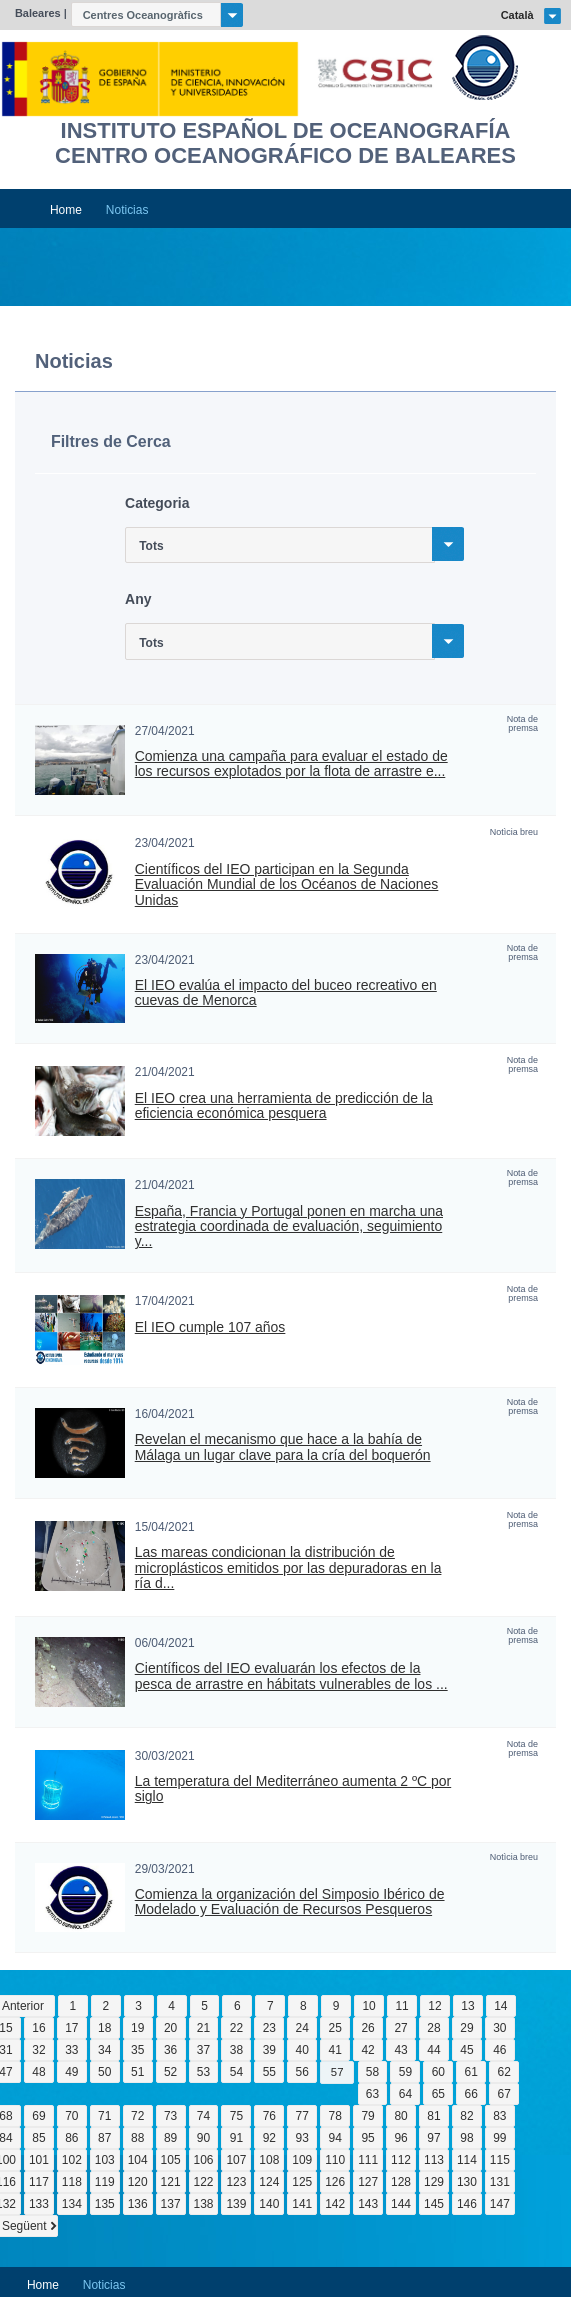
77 (302, 2116)
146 (467, 2204)
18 (104, 2028)
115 (500, 2160)
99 (499, 2138)
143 (368, 2204)
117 (39, 2182)
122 (204, 2182)
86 (71, 2138)
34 (104, 2050)
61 (471, 2072)
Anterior (23, 2006)
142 (335, 2204)
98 (466, 2138)
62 (503, 2072)
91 (236, 2138)
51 (137, 2072)
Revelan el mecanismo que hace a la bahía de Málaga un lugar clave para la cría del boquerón (283, 1447)
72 (137, 2116)
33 (71, 2050)
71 (104, 2116)
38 (236, 2050)
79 (367, 2116)
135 (105, 2204)
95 (367, 2138)
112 (401, 2160)
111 (368, 2160)
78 (335, 2116)
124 (269, 2182)
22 (236, 2028)
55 (269, 2072)
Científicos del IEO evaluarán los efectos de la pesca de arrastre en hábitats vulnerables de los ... (291, 1676)
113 (434, 2160)
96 (400, 2138)
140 (269, 2204)
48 (38, 2072)
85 (38, 2138)
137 (171, 2204)
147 (500, 2204)
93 (302, 2138)
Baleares (38, 13)
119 (105, 2182)
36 (170, 2050)
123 (236, 2182)
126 (335, 2182)
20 (170, 2028)
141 (302, 2204)
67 (503, 2094)
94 (335, 2138)
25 (335, 2028)
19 (137, 2028)
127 (368, 2182)
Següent (24, 2226)
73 (170, 2116)
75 (236, 2116)
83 (499, 2116)
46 (499, 2050)
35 (137, 2050)
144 (401, 2204)
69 (38, 2116)
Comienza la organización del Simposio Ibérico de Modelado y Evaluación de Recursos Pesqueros (290, 1902)
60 (438, 2072)
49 (71, 2072)
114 (467, 2160)
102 (72, 2160)
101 (39, 2160)
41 (335, 2050)
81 (433, 2116)
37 (203, 2050)
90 (203, 2138)
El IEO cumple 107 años (210, 1327)
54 (236, 2072)
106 (204, 2160)
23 (269, 2028)
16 (38, 2028)
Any (138, 599)
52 (170, 2072)
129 (434, 2182)
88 (137, 2138)
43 (400, 2050)
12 (434, 2006)
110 (335, 2160)
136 (138, 2204)
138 (204, 2204)
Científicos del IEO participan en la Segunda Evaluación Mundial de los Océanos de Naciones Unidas (287, 885)
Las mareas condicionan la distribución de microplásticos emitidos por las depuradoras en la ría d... (288, 1568)
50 (104, 2072)
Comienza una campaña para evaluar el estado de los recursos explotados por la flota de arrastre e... (291, 764)
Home (66, 210)
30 (499, 2028)
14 (500, 2006)
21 (203, 2028)
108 (269, 2160)
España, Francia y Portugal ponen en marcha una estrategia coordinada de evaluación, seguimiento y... (289, 1227)
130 (467, 2182)
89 (170, 2138)
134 (72, 2204)
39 (269, 2050)
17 (71, 2028)
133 (39, 2204)
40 (302, 2050)
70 (71, 2116)
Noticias (127, 210)
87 (104, 2138)
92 (269, 2138)
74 (203, 2116)
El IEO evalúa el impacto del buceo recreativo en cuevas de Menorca (286, 993)
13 (467, 2006)
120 (138, 2182)
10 (368, 2006)
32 (38, 2050)
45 (466, 2050)
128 (401, 2182)
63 (372, 2094)
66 (471, 2094)
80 (400, 2116)
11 (401, 2006)
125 (302, 2182)
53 (203, 2072)
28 (433, 2028)
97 (433, 2138)
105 (171, 2160)
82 (466, 2116)
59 (405, 2072)
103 (105, 2160)
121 (171, 2182)
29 (466, 2028)
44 (433, 2050)
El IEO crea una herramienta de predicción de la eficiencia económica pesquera (284, 1106)
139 (236, 2204)
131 (500, 2182)
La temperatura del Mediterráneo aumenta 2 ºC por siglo (293, 1789)
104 (138, 2160)
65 (438, 2094)
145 (434, 2204)
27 (400, 2028)
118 (72, 2182)
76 (269, 2116)
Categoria (157, 503)
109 (302, 2160)
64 (405, 2094)
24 (302, 2028)
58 (372, 2072)
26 (367, 2028)
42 (367, 2050)
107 (236, 2160)
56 (302, 2072)
